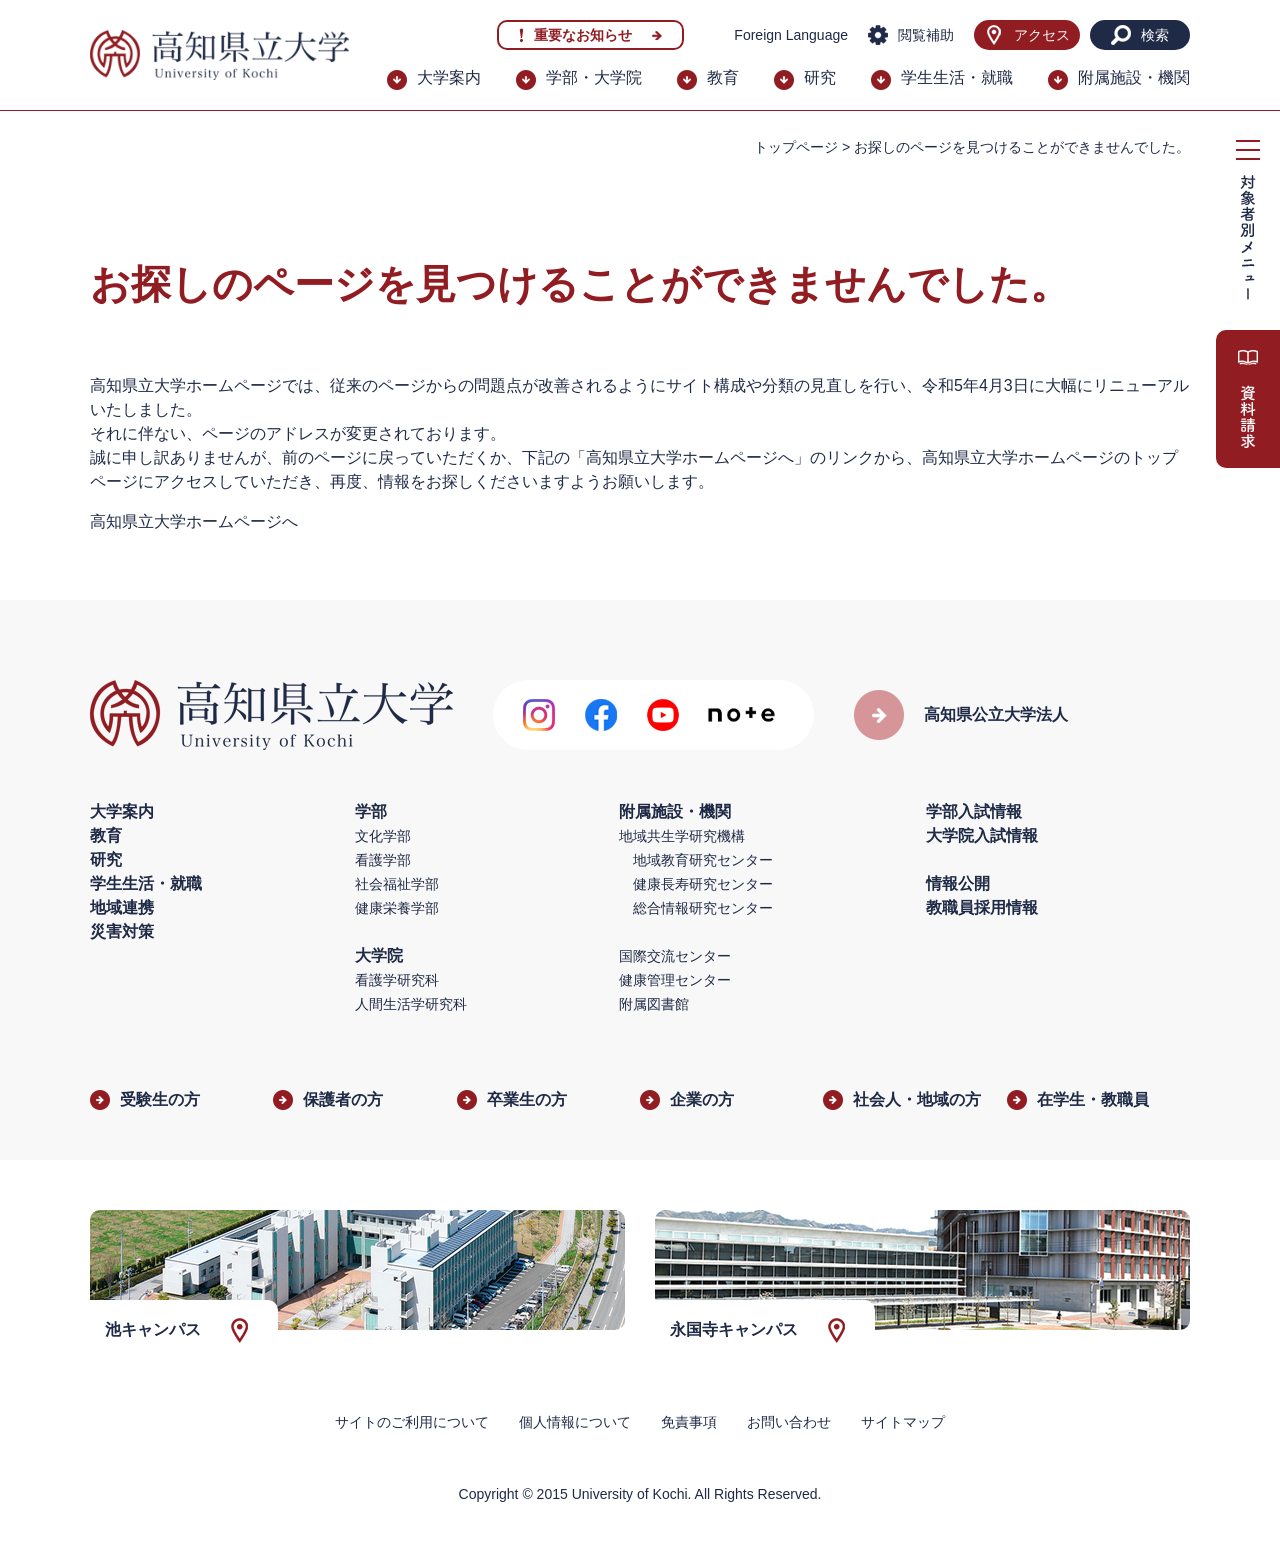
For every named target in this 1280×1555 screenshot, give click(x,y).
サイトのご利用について (412, 1422)
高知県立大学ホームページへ (194, 521)
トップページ (796, 147)
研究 (820, 77)
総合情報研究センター (703, 908)
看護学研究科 (397, 980)
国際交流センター (675, 956)
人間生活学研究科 (411, 1004)
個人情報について (575, 1422)
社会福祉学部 (397, 884)
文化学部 (383, 836)
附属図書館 (654, 1004)
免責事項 (689, 1422)
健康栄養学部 (397, 908)
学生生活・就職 (957, 77)
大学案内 (449, 77)
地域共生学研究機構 (682, 836)
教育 (723, 77)
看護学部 (383, 860)
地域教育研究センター (703, 860)
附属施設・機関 (1134, 77)
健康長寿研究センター (703, 884)
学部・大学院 (594, 77)
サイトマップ (903, 1422)
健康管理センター (675, 980)
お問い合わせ (789, 1422)
